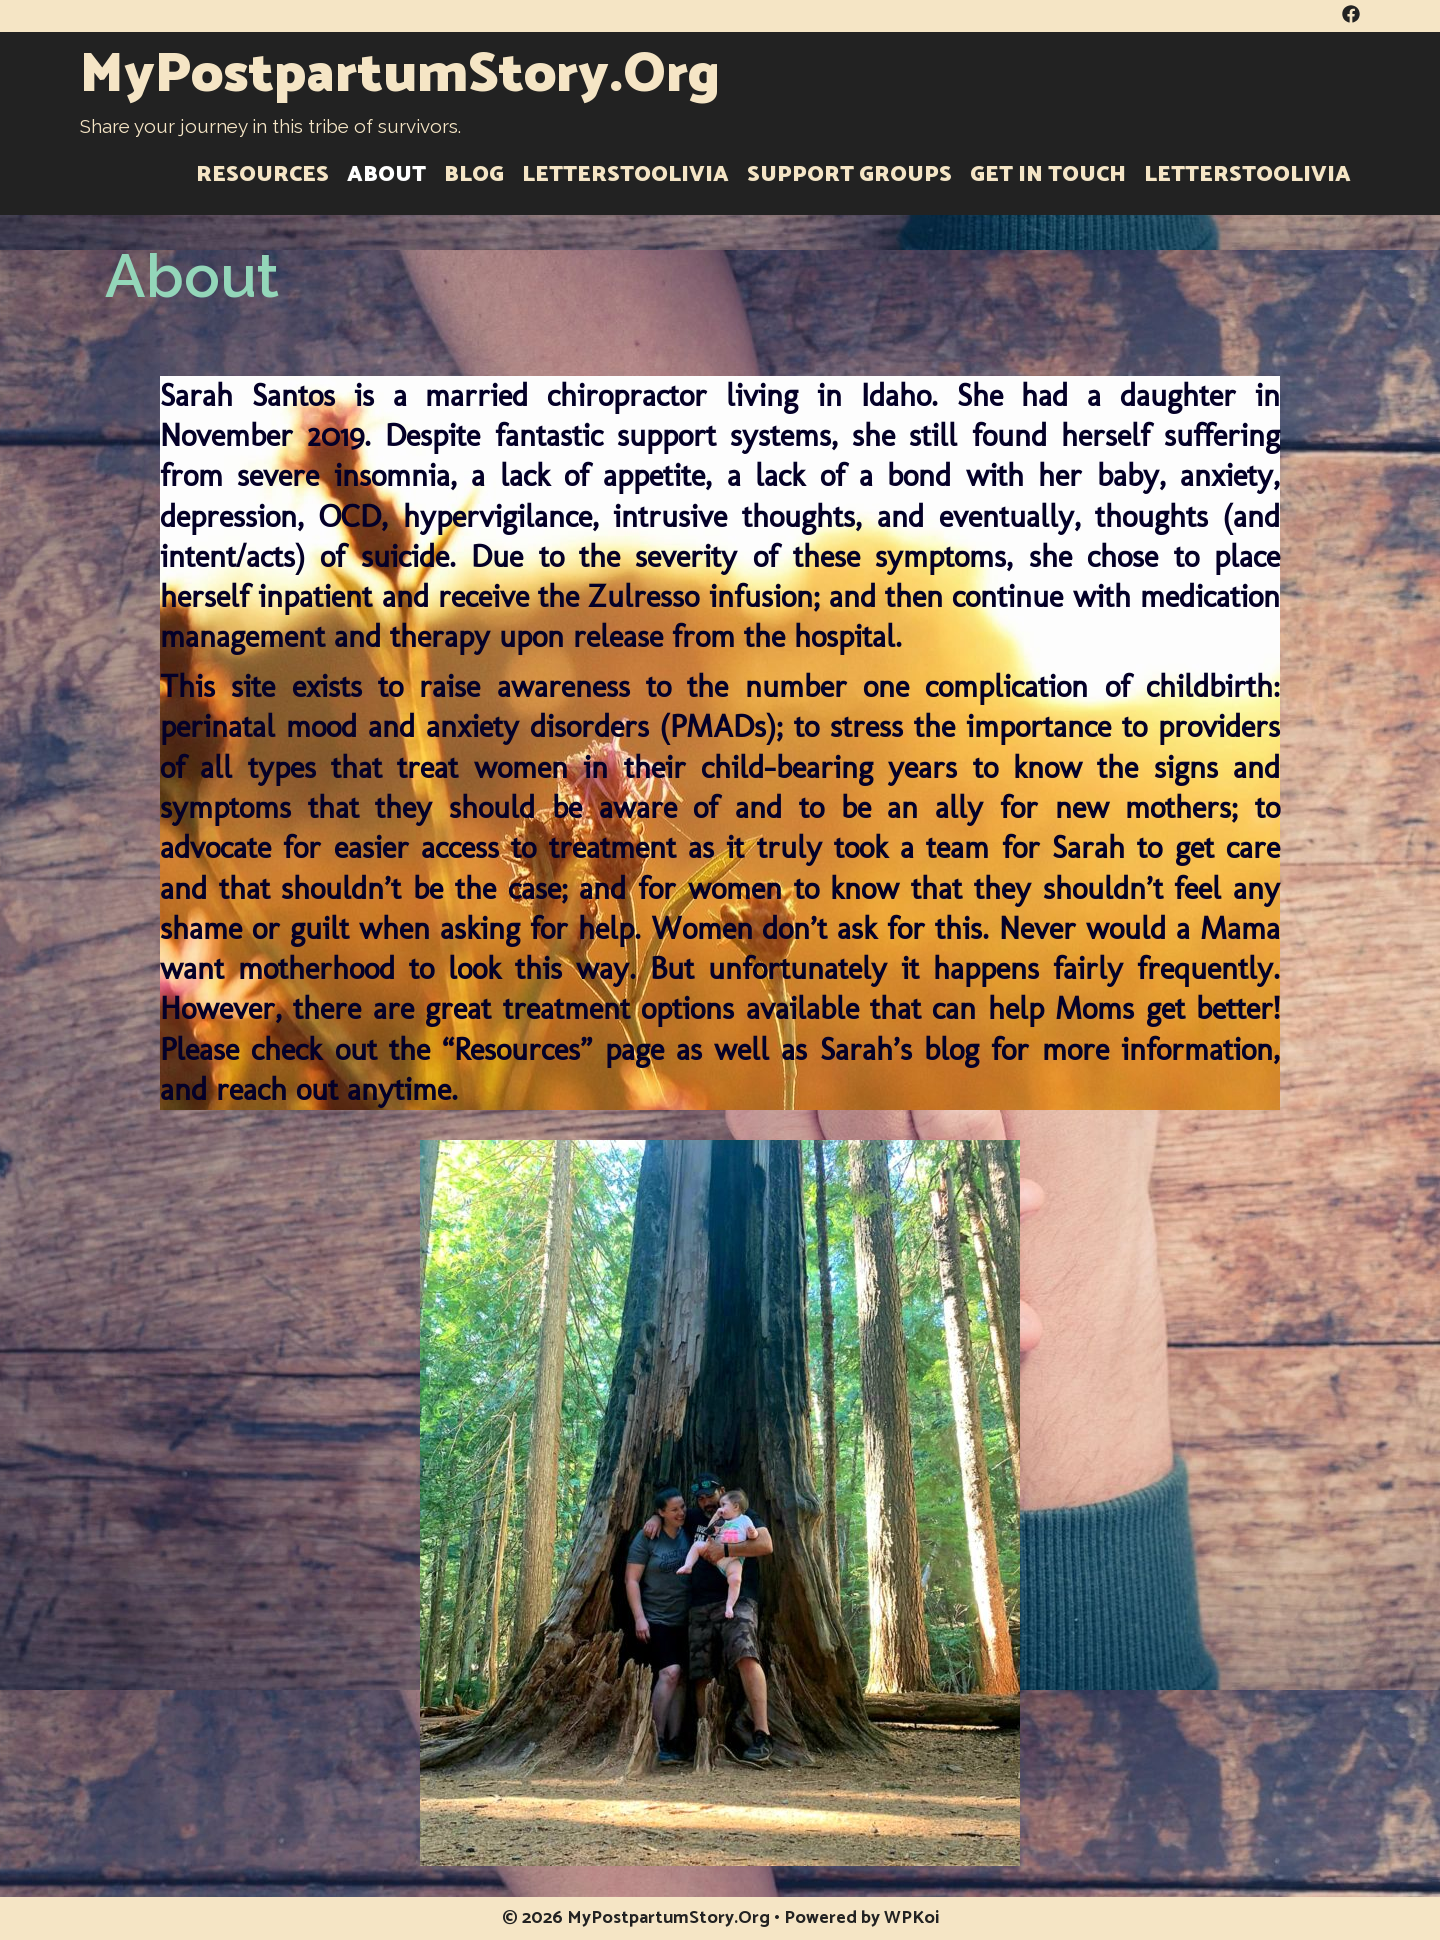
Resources (262, 175)
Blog (474, 175)
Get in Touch (1048, 175)
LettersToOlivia (625, 175)
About (386, 175)
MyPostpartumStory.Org (400, 75)
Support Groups (849, 175)
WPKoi (911, 1918)
